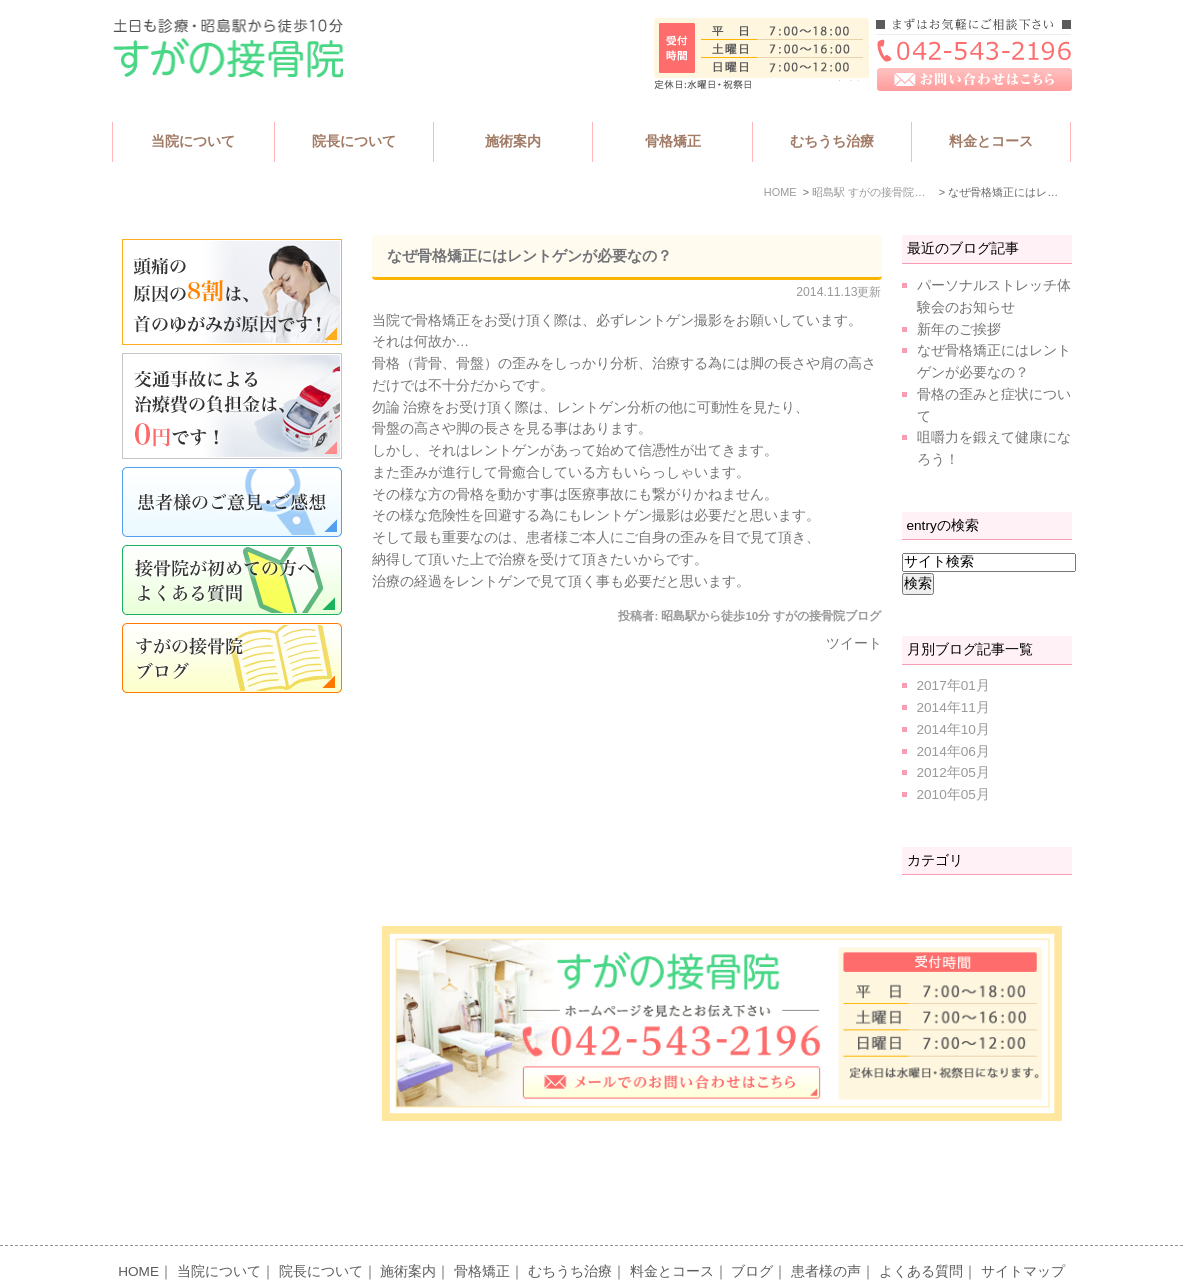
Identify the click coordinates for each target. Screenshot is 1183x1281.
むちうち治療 (570, 1233)
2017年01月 (953, 685)
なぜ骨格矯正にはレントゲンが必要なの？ (529, 255)
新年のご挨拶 (959, 329)
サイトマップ (1023, 1233)
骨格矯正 (482, 1233)
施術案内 (408, 1233)
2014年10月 (953, 729)
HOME (138, 1233)
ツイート (854, 643)
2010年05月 (953, 794)
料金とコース (672, 1233)
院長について (321, 1233)
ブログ (752, 1233)
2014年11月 (953, 707)
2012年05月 (953, 772)
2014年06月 (953, 751)
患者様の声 (826, 1233)
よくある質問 (921, 1233)
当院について (219, 1233)
